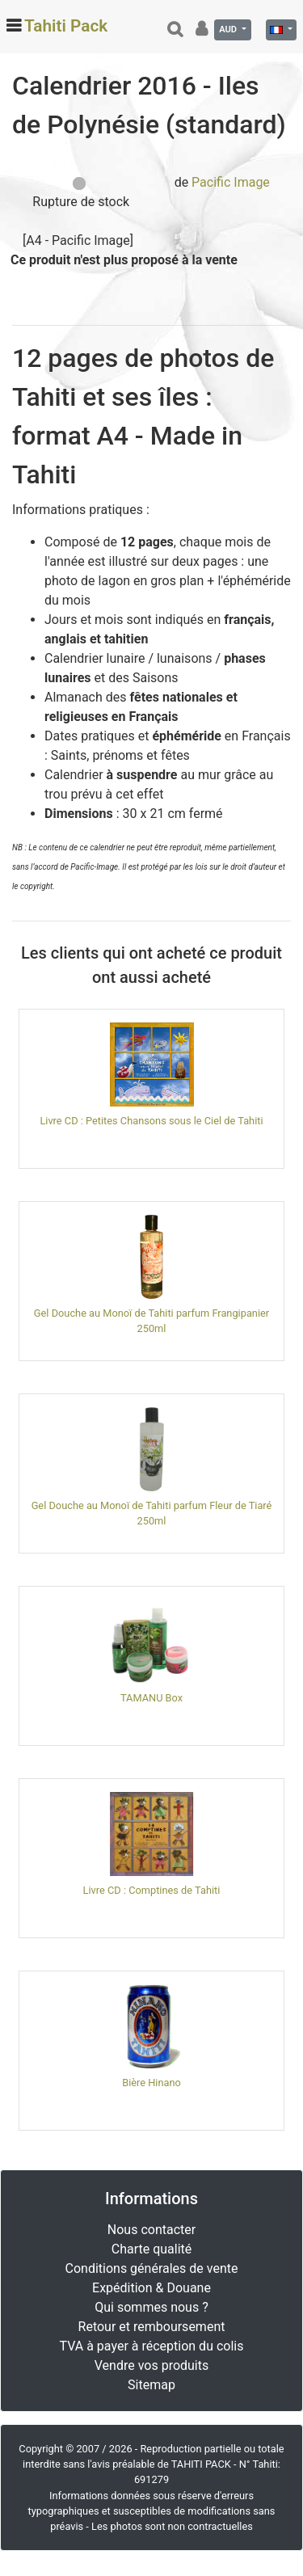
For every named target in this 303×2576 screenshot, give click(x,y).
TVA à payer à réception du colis (152, 2346)
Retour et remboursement (151, 2326)
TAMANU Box (151, 1698)
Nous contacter (151, 2229)
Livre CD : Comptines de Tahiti (152, 1890)
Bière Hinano (151, 2082)
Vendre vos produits (152, 2365)
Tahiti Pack (65, 26)
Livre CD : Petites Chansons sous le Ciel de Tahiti (151, 1121)
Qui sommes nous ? (151, 2307)
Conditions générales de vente (151, 2268)
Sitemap (151, 2385)
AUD (229, 29)
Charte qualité (152, 2249)
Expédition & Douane (151, 2288)
